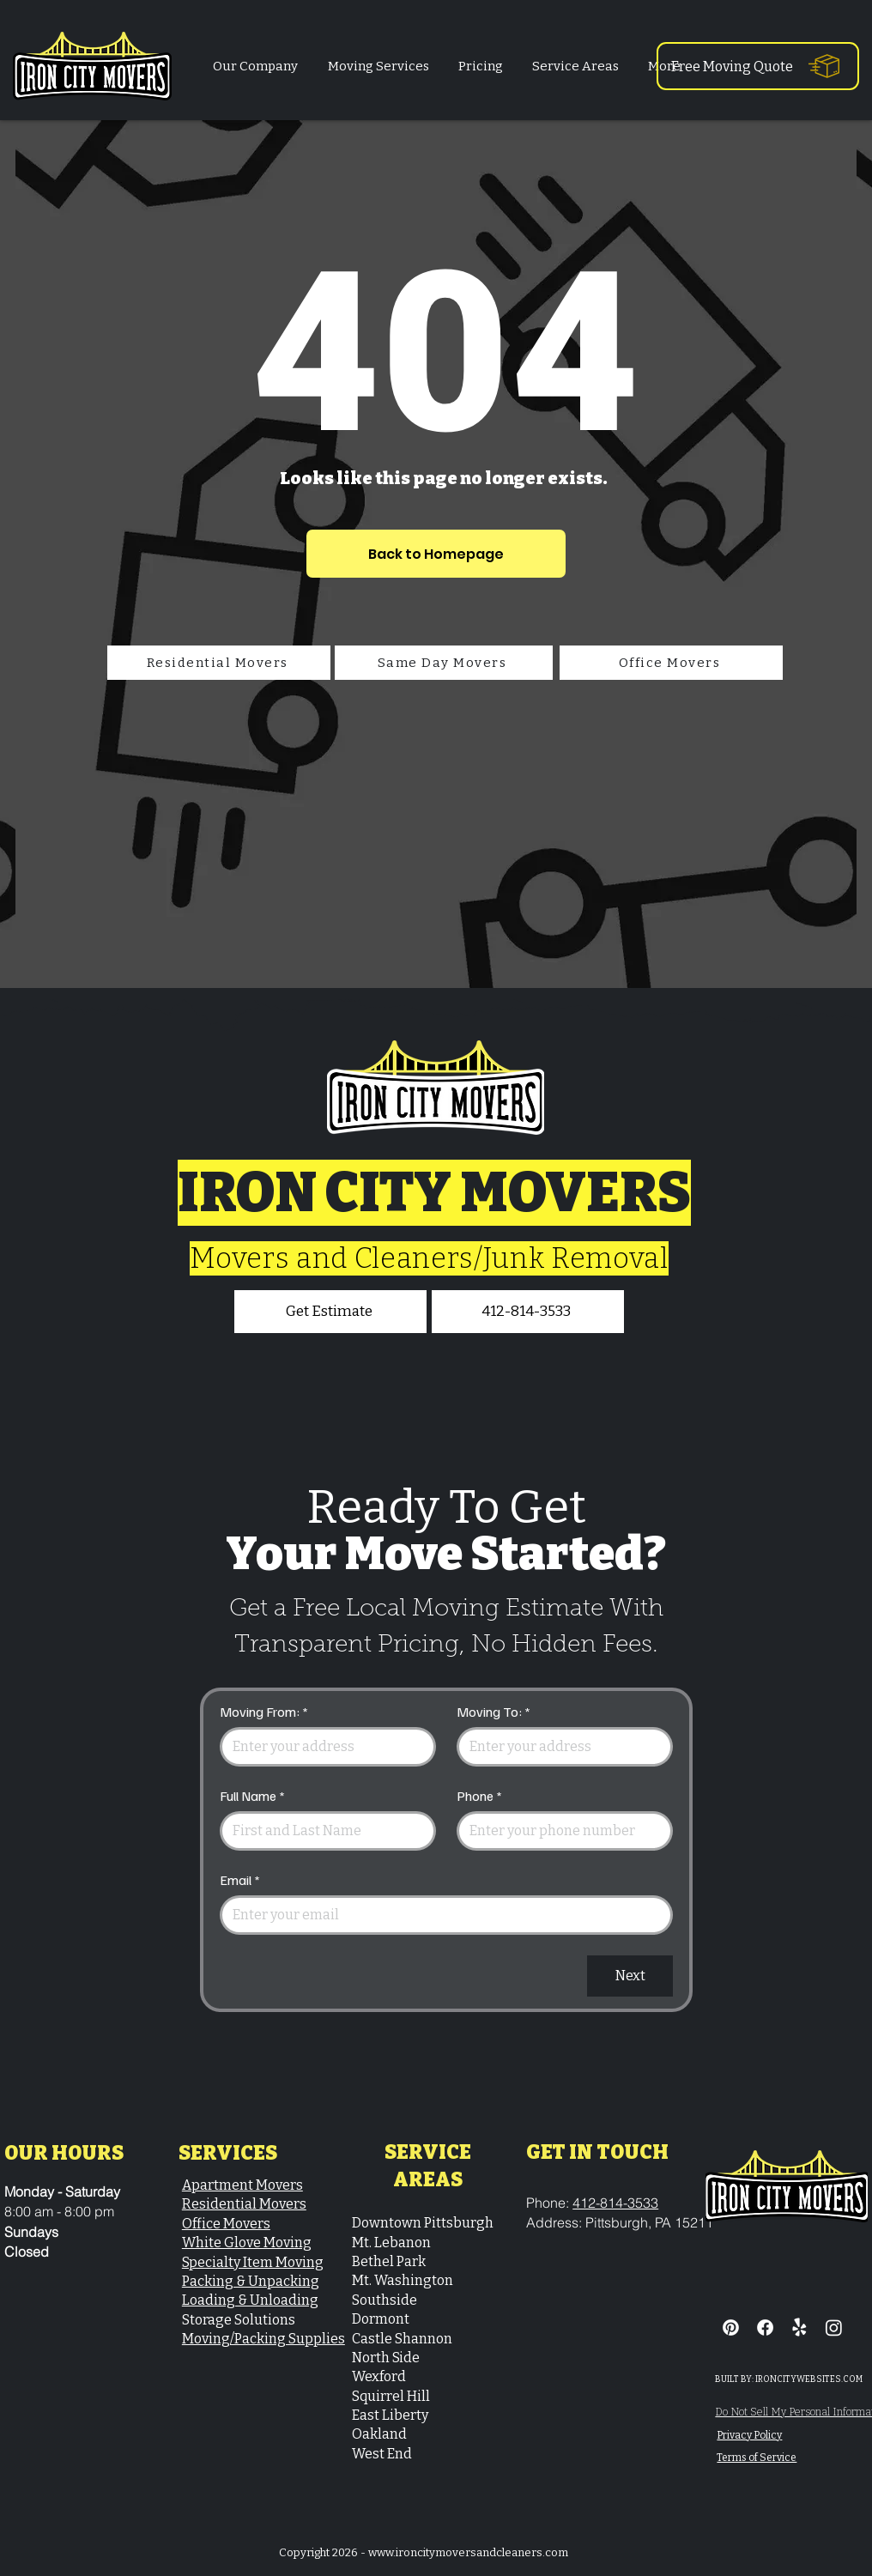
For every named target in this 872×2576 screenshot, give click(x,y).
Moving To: (493, 1711)
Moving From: (264, 1711)
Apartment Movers (242, 2185)
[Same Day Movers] (444, 663)
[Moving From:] (322, 1747)
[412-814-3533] (528, 1311)
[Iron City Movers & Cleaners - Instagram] (834, 2327)
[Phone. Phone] (559, 1831)
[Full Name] (322, 1831)
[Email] (441, 1915)
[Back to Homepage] (436, 554)
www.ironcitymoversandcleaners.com (468, 2552)
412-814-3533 (615, 2202)
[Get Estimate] (330, 1311)
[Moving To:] (559, 1747)
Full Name (252, 1795)
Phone (479, 1795)
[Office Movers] (671, 663)
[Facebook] (765, 2327)
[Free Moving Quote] (758, 66)
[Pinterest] (731, 2327)
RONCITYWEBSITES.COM (810, 2379)
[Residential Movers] (218, 663)
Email (240, 1879)
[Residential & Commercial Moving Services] (799, 2327)
